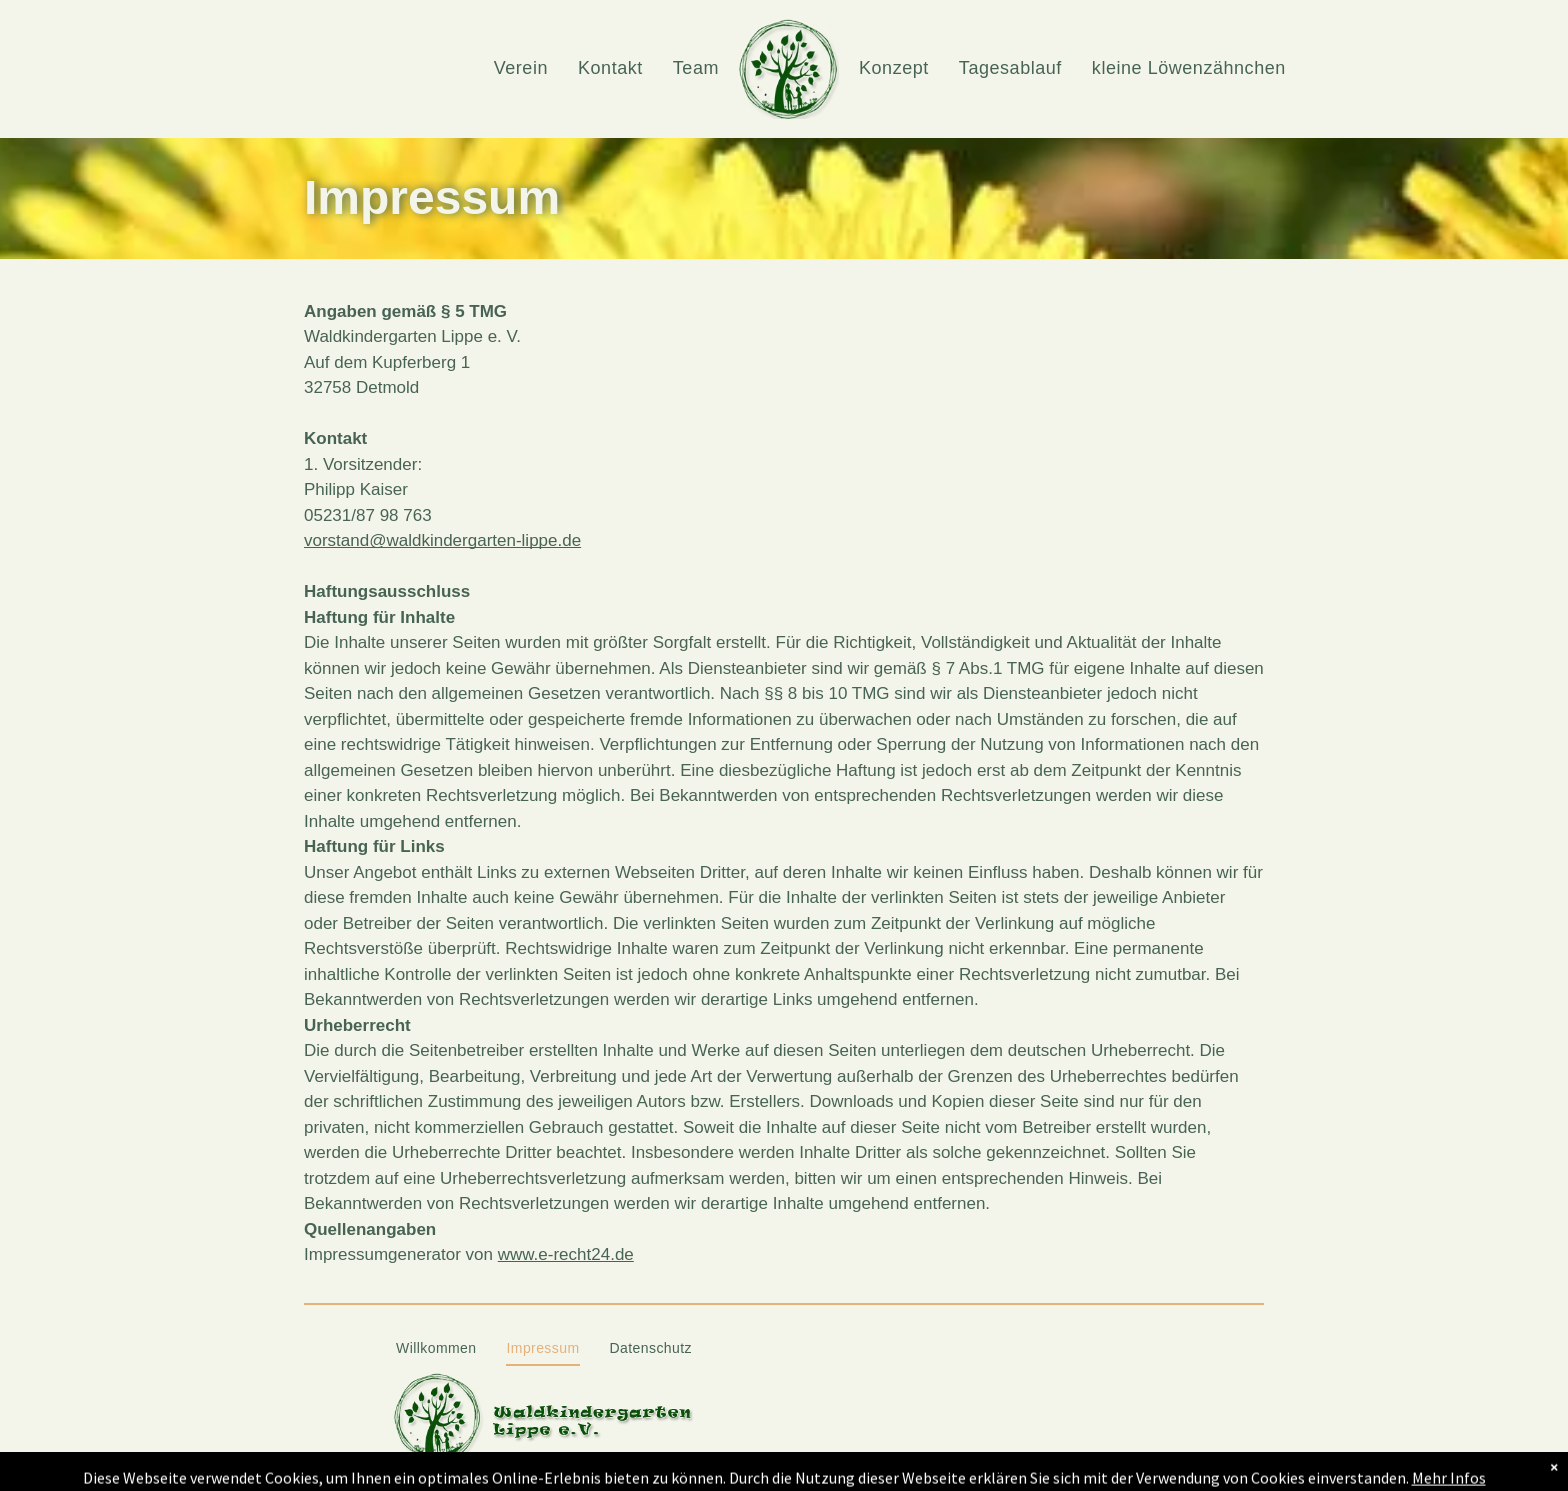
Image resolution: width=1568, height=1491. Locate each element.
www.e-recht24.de (566, 1254)
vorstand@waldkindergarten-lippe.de (442, 540)
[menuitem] (521, 68)
